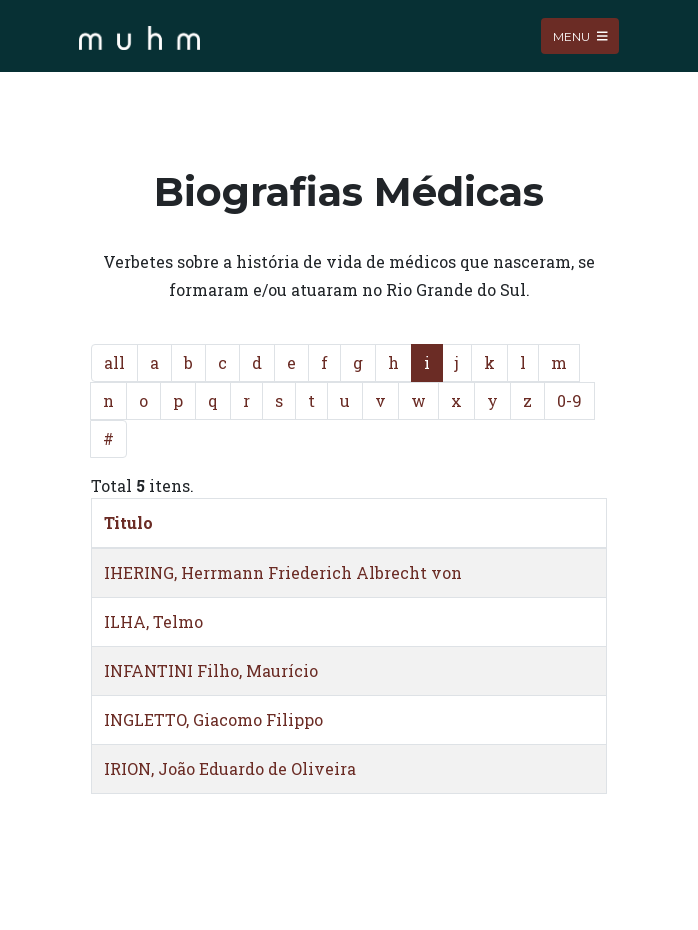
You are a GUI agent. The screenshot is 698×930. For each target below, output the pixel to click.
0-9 (569, 400)
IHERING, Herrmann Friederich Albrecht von (283, 572)
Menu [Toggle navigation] (580, 35)
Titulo (128, 522)
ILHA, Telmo (153, 621)
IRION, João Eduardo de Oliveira (230, 768)
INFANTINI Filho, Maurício (211, 670)
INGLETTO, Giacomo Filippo (213, 719)
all (114, 362)
